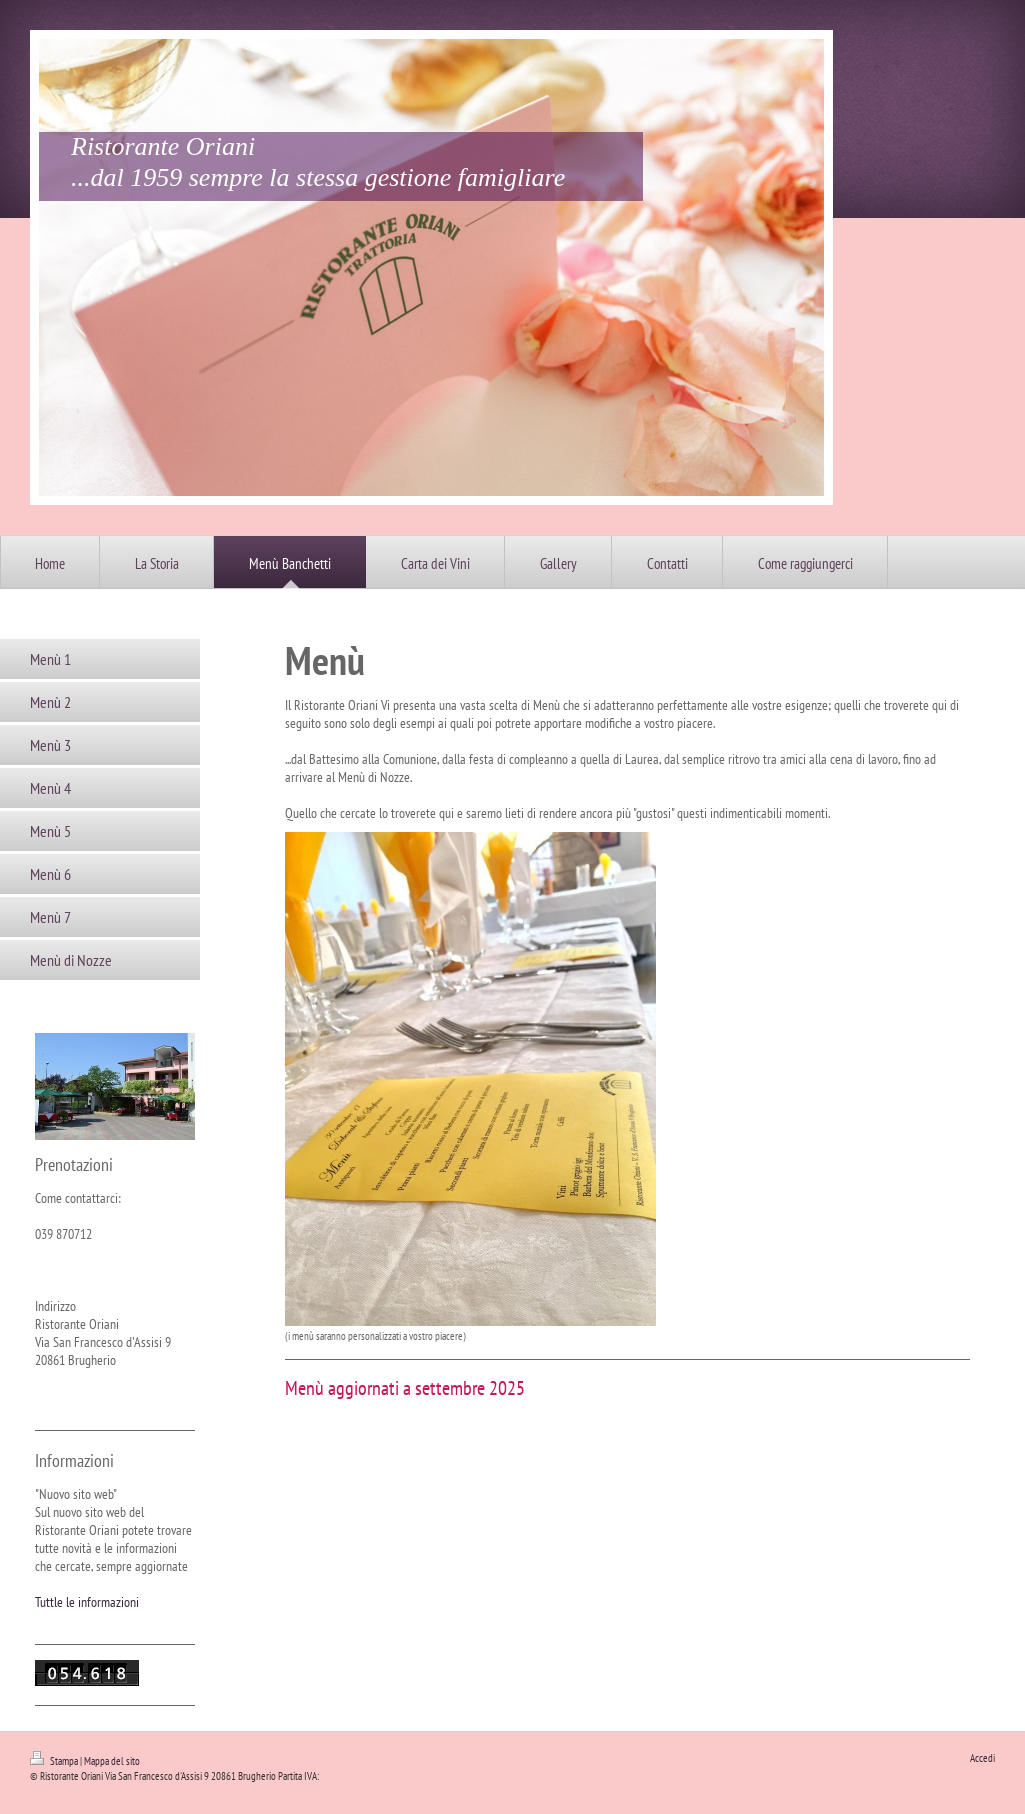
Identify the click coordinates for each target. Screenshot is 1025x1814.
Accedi (982, 1758)
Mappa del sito (112, 1761)
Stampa (55, 1761)
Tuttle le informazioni (87, 1602)
